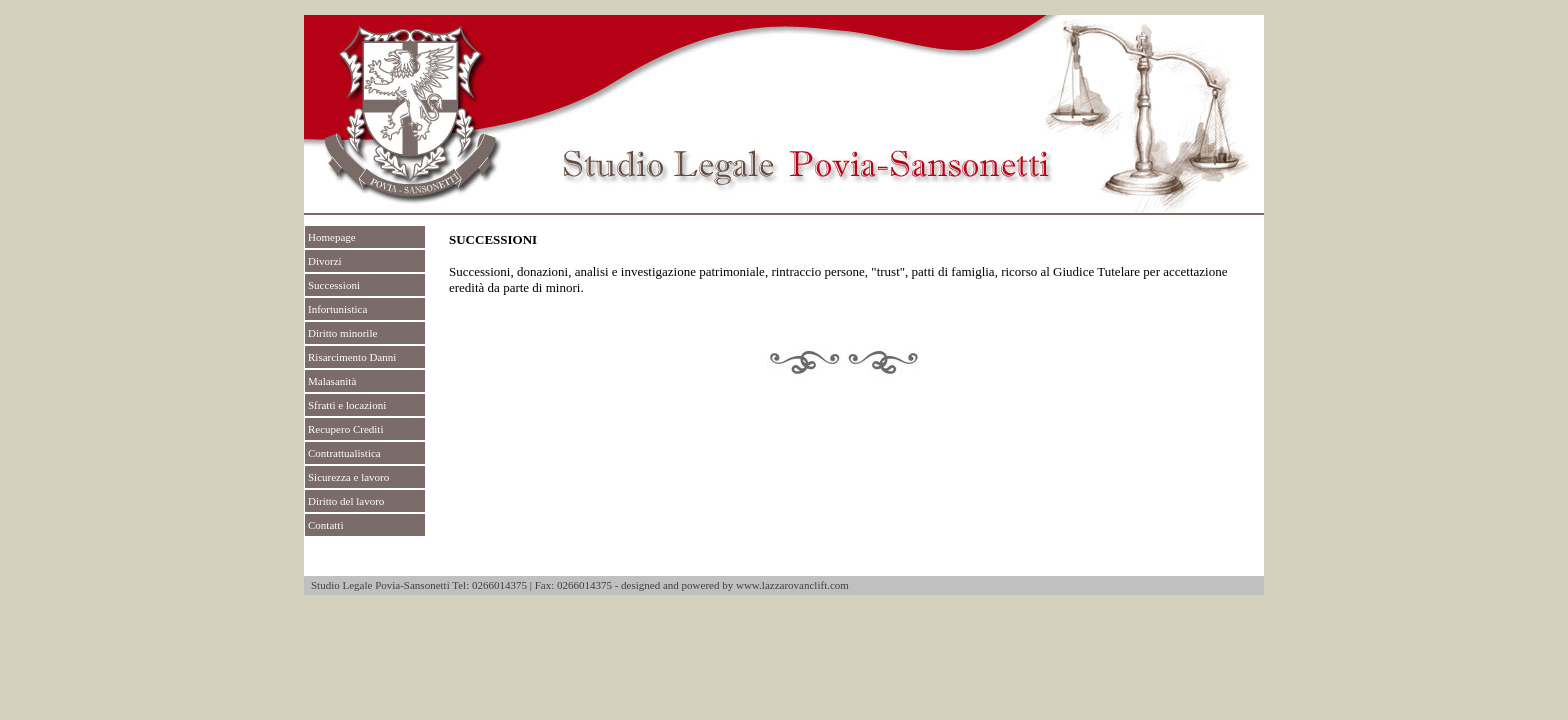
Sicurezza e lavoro (348, 477)
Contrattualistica (344, 453)
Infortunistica (337, 309)
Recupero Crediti (345, 429)
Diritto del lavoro (346, 501)
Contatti (325, 525)
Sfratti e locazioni (347, 405)
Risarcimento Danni (352, 357)
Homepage (332, 237)
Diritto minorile (342, 333)
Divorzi (325, 261)
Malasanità (332, 381)
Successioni (334, 285)
